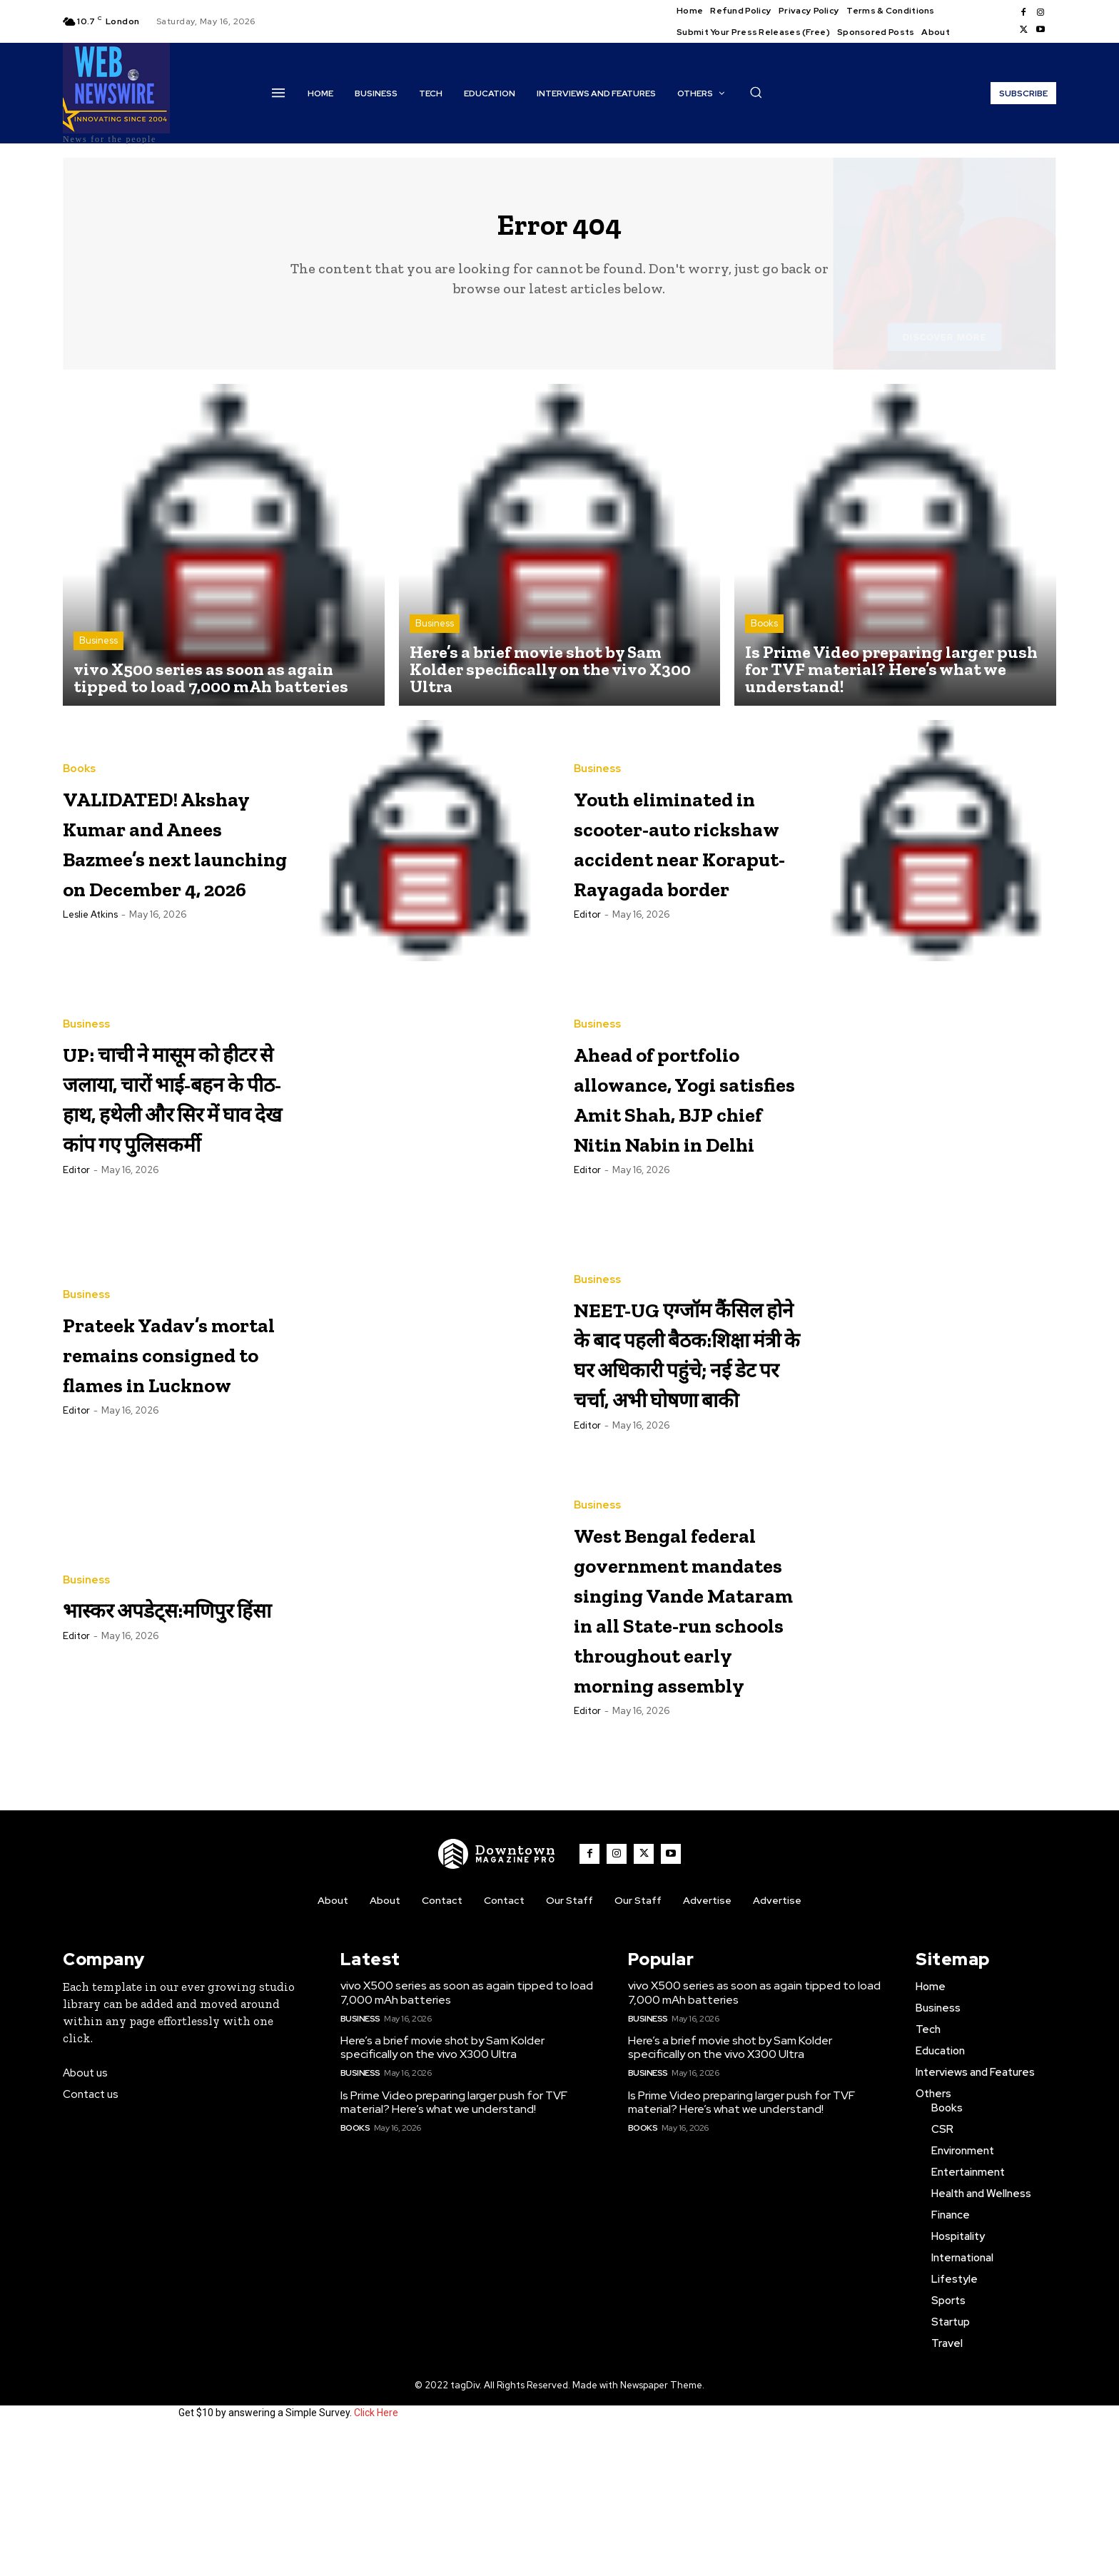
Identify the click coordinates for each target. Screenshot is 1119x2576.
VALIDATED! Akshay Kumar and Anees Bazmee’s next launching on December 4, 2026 (161, 854)
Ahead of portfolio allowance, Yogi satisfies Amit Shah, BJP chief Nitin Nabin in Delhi (675, 1112)
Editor (587, 972)
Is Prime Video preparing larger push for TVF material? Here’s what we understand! (453, 2242)
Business (98, 652)
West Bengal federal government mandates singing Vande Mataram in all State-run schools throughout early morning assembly (689, 1686)
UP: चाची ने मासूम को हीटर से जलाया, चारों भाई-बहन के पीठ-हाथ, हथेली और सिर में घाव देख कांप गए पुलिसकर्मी (172, 1111)
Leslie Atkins (90, 972)
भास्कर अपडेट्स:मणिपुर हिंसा (150, 1624)
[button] (755, 92)
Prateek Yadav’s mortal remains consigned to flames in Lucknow (168, 1369)
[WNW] (497, 1994)
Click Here (376, 2553)
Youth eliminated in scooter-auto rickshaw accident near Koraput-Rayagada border (686, 854)
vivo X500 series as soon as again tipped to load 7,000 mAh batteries (466, 2133)
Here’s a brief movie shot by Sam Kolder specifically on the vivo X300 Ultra (442, 2188)
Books (764, 635)
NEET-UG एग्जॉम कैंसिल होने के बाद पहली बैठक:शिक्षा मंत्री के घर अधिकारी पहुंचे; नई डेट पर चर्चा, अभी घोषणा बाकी (687, 1369)
